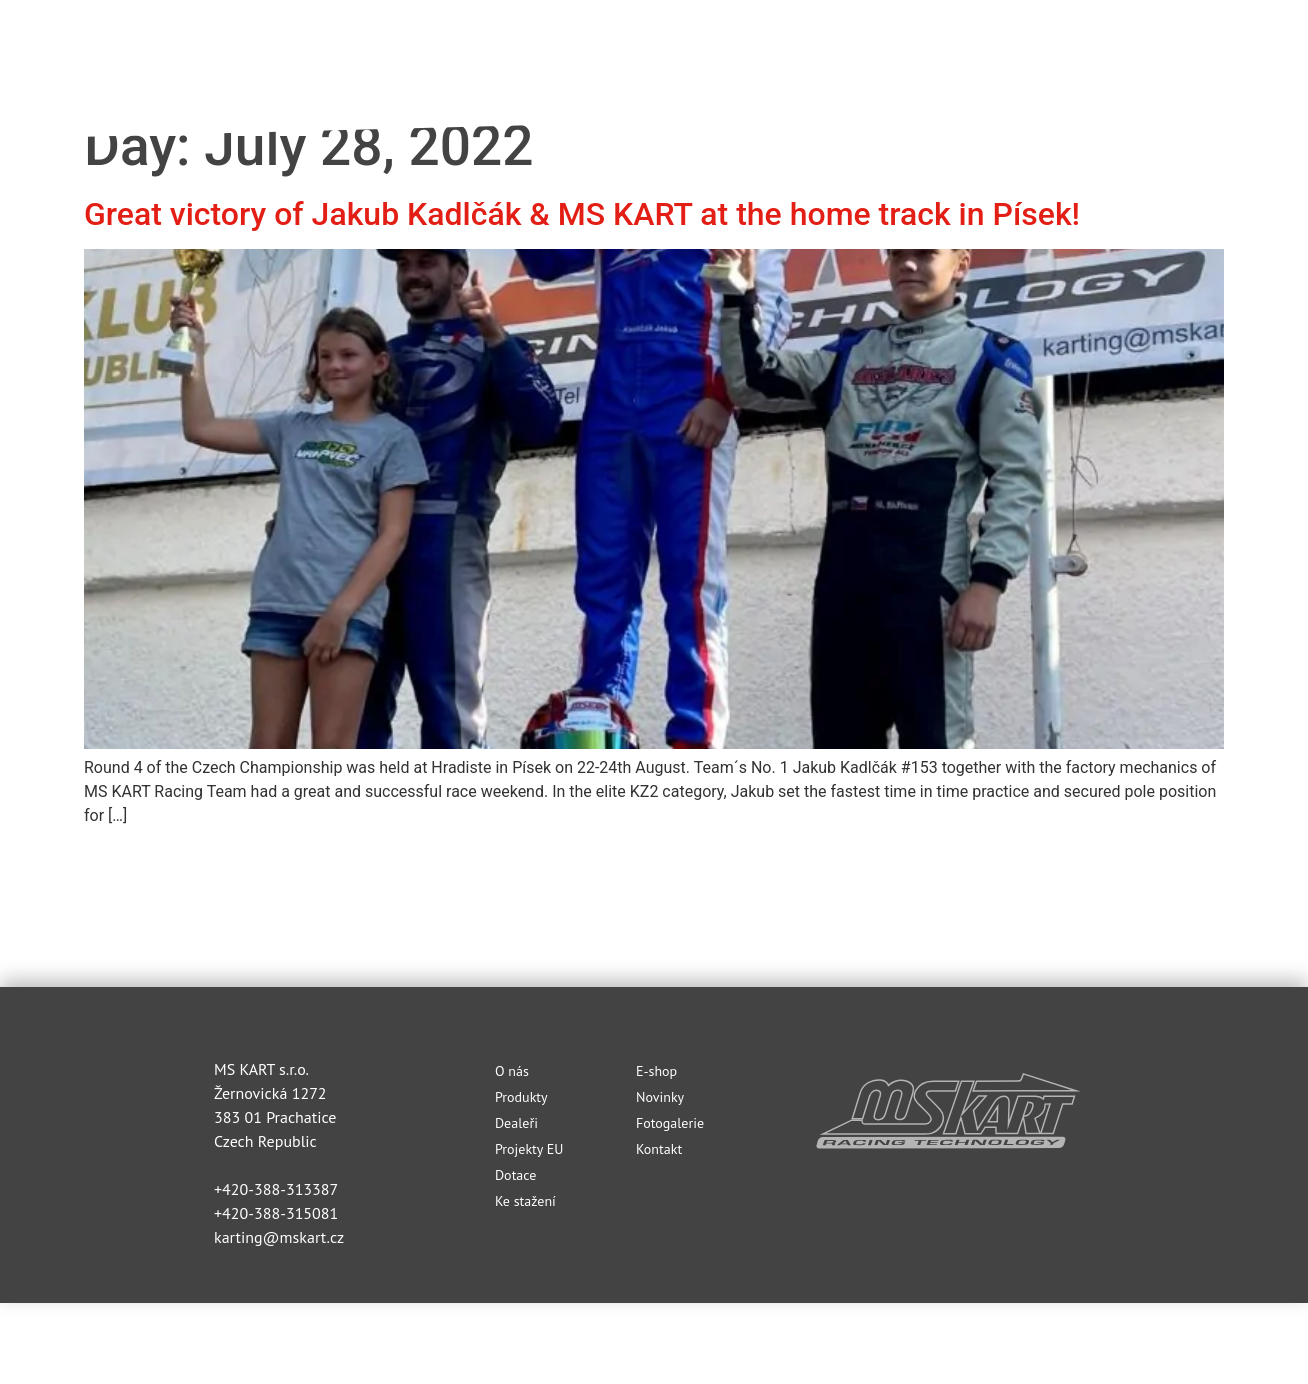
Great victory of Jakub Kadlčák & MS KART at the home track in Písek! (582, 214)
